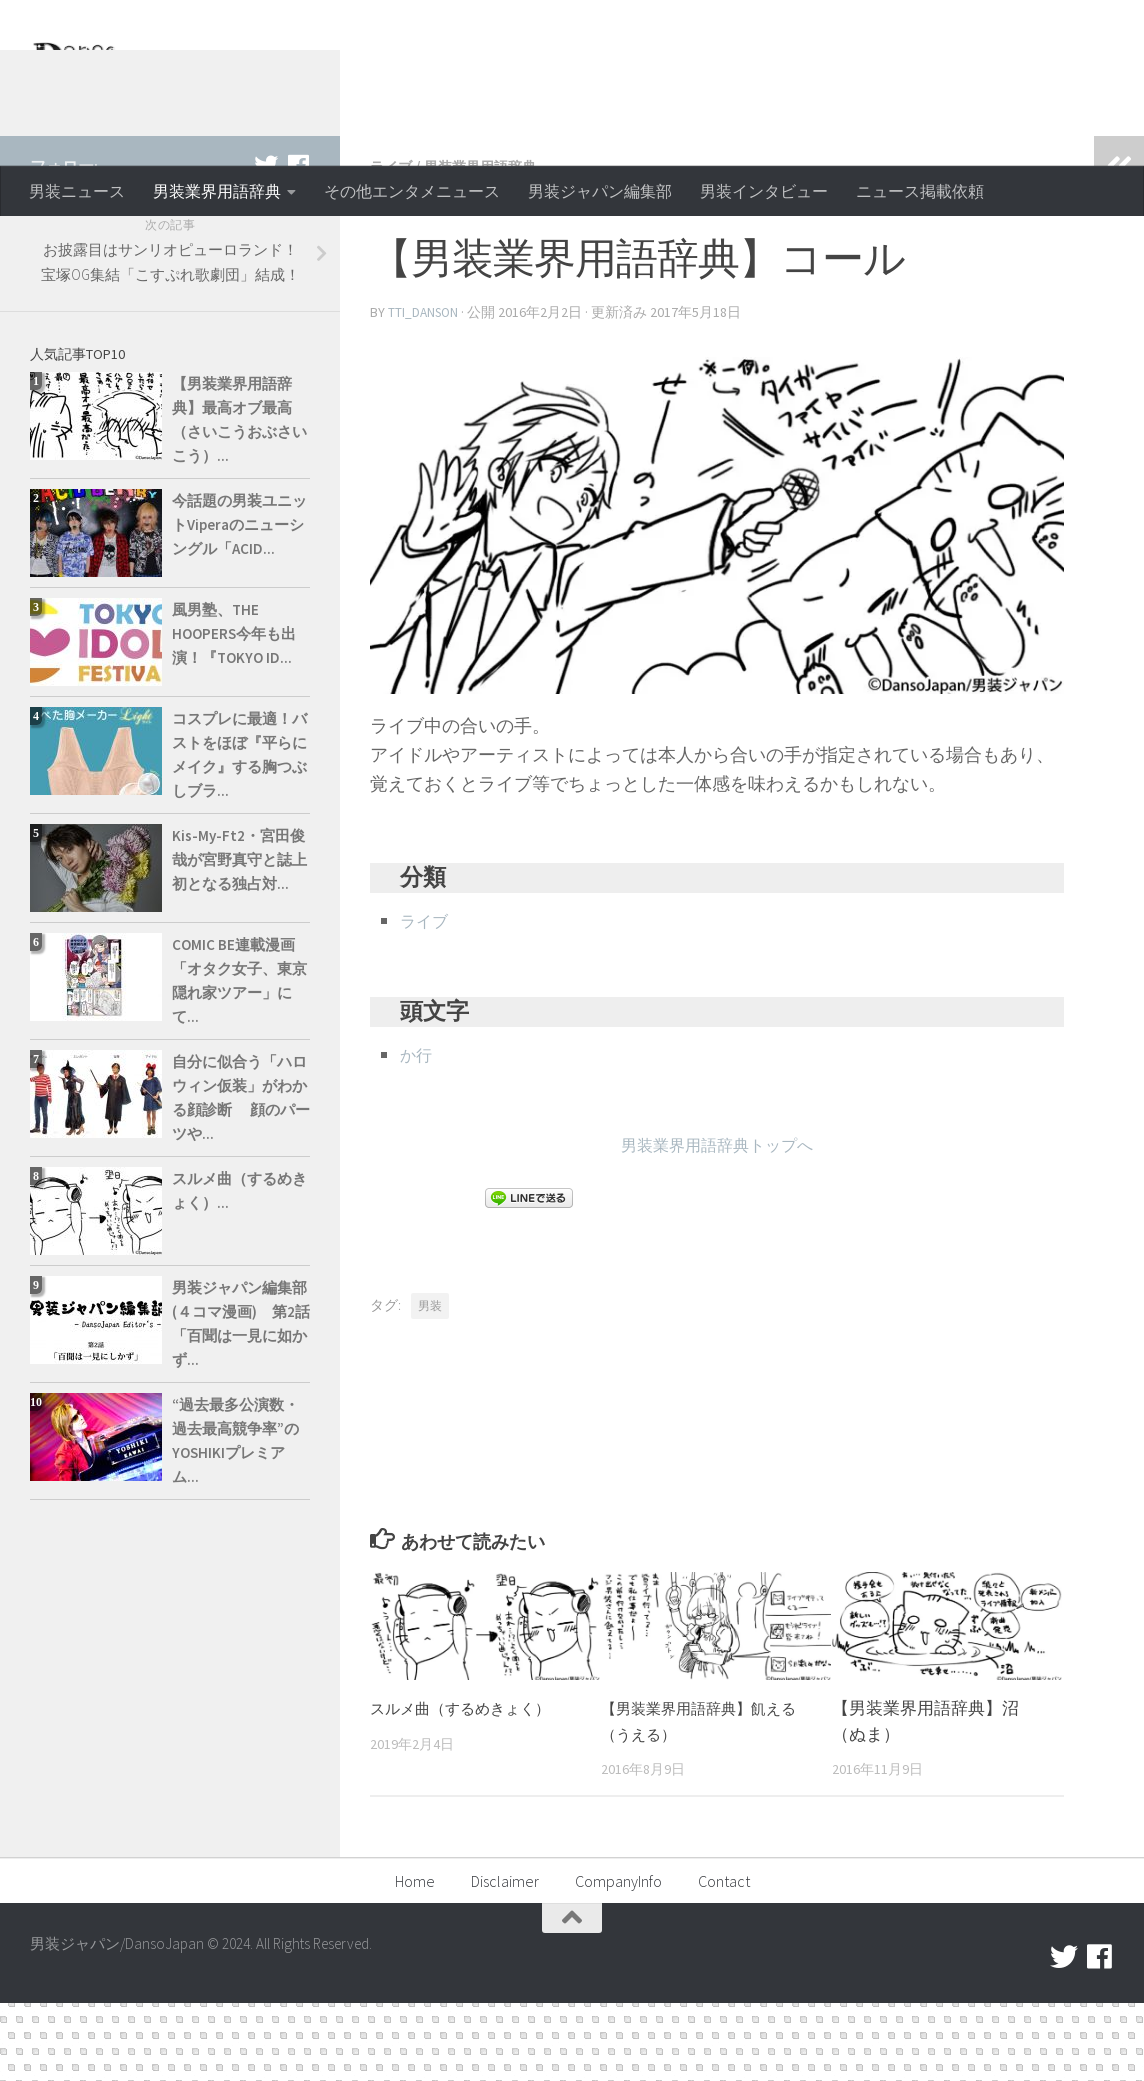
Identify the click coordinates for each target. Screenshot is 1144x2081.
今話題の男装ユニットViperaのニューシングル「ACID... (239, 604)
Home (415, 1959)
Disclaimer (505, 1959)
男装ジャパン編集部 (600, 191)
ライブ (394, 246)
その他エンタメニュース (412, 191)
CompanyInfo (618, 1959)
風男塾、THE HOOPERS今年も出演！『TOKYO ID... (234, 713)
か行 (418, 1132)
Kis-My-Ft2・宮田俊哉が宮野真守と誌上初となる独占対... (239, 939)
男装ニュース (77, 191)
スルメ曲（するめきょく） (472, 1786)
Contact (724, 1959)
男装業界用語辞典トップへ (717, 1222)
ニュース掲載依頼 (920, 191)
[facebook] (298, 245)
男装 (430, 1383)
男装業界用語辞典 (217, 191)
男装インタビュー (764, 191)
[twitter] (266, 245)
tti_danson (425, 391)
